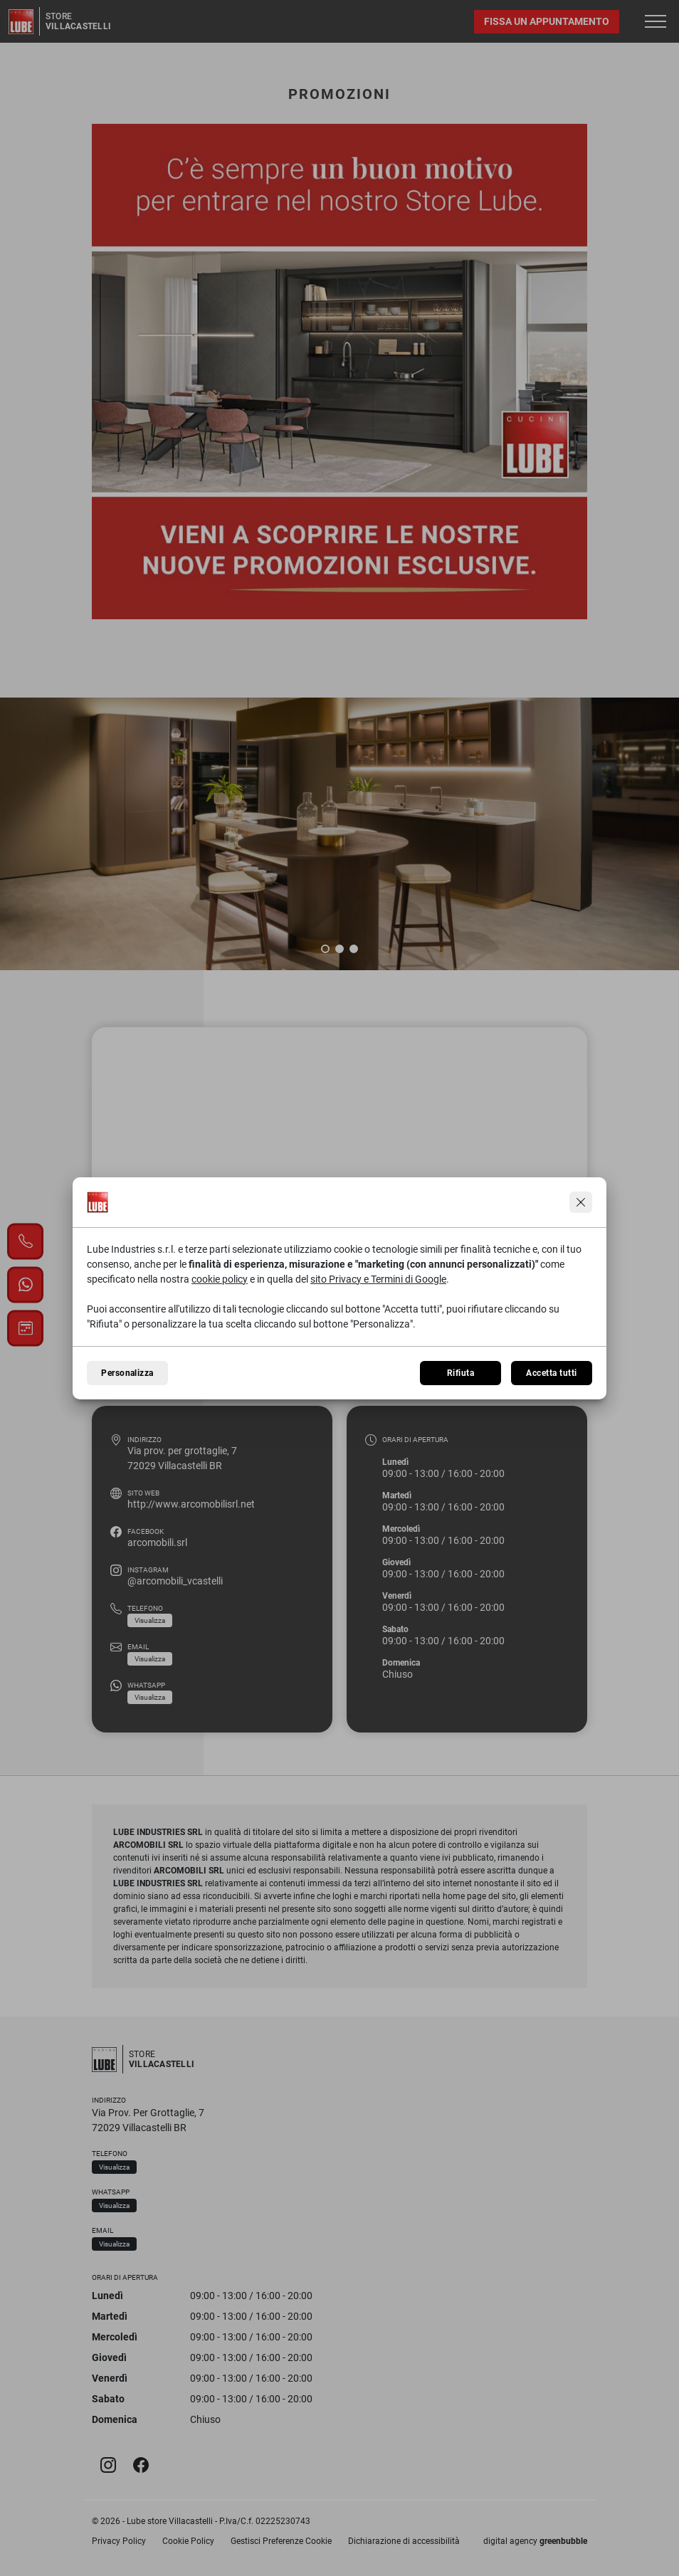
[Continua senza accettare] (580, 1202)
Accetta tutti (551, 1373)
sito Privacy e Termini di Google (378, 1279)
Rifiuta (460, 1373)
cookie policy (219, 1279)
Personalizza (127, 1373)
